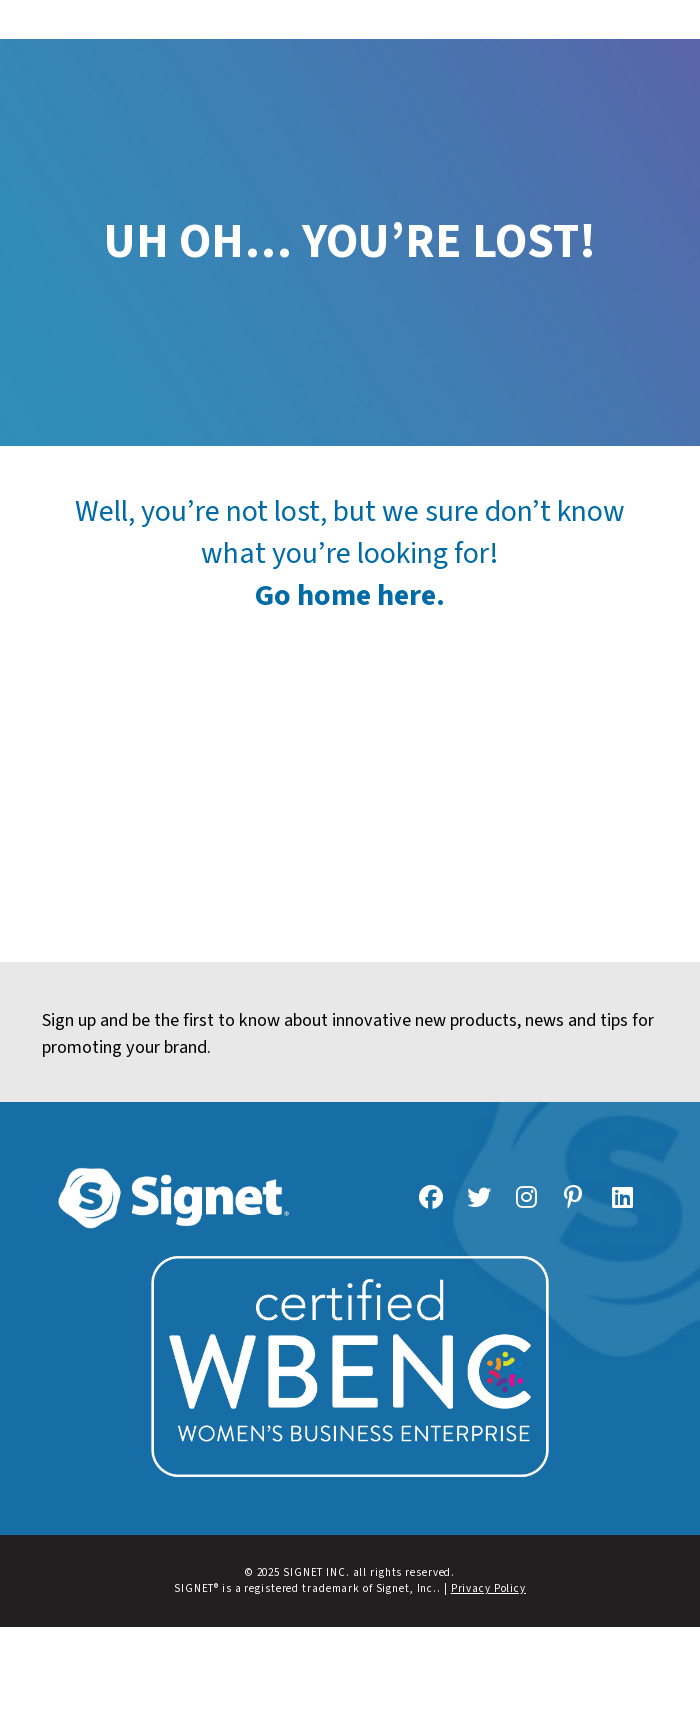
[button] (350, 19)
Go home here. (350, 595)
